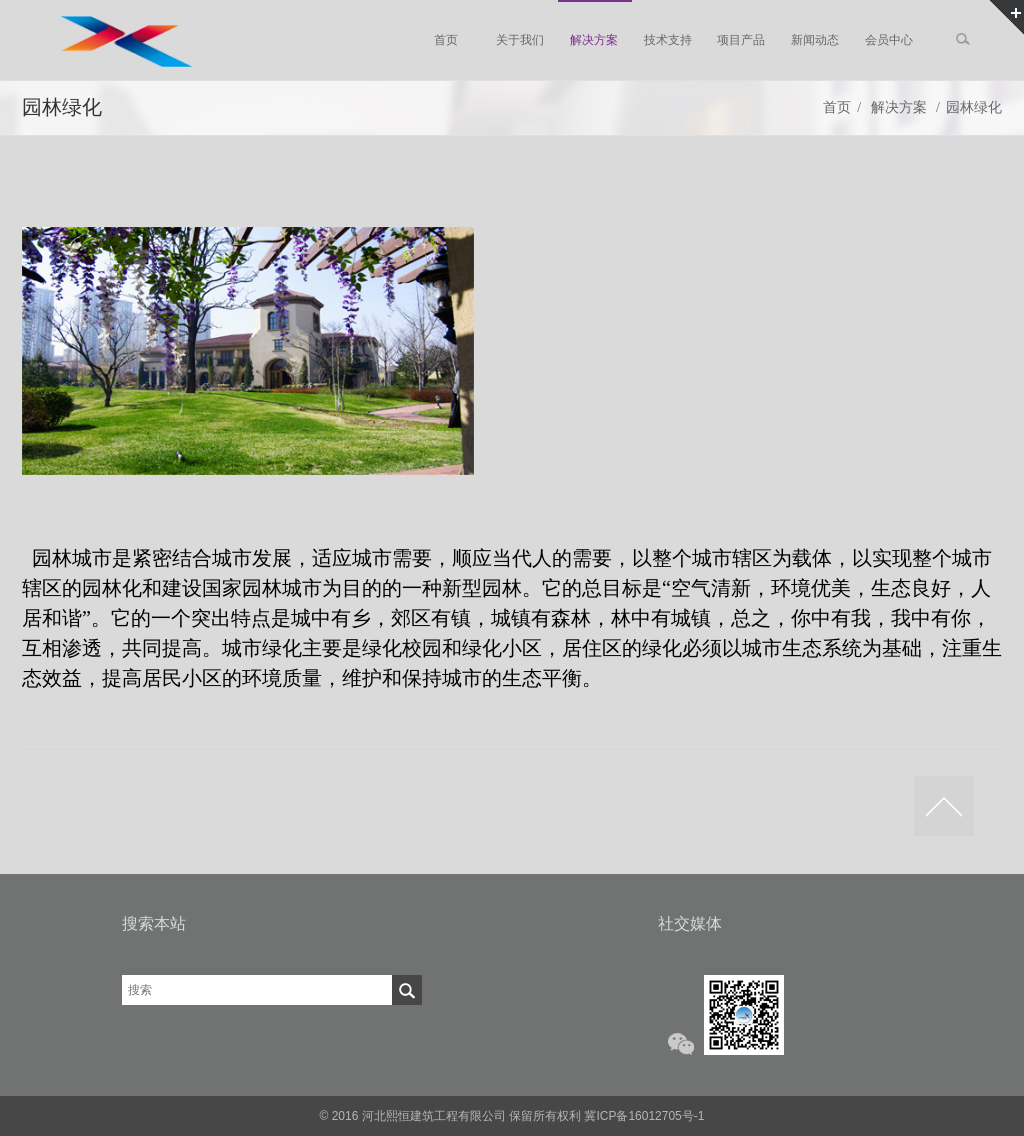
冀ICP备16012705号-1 (644, 1116)
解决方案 (899, 107)
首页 (837, 107)
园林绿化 (974, 107)
